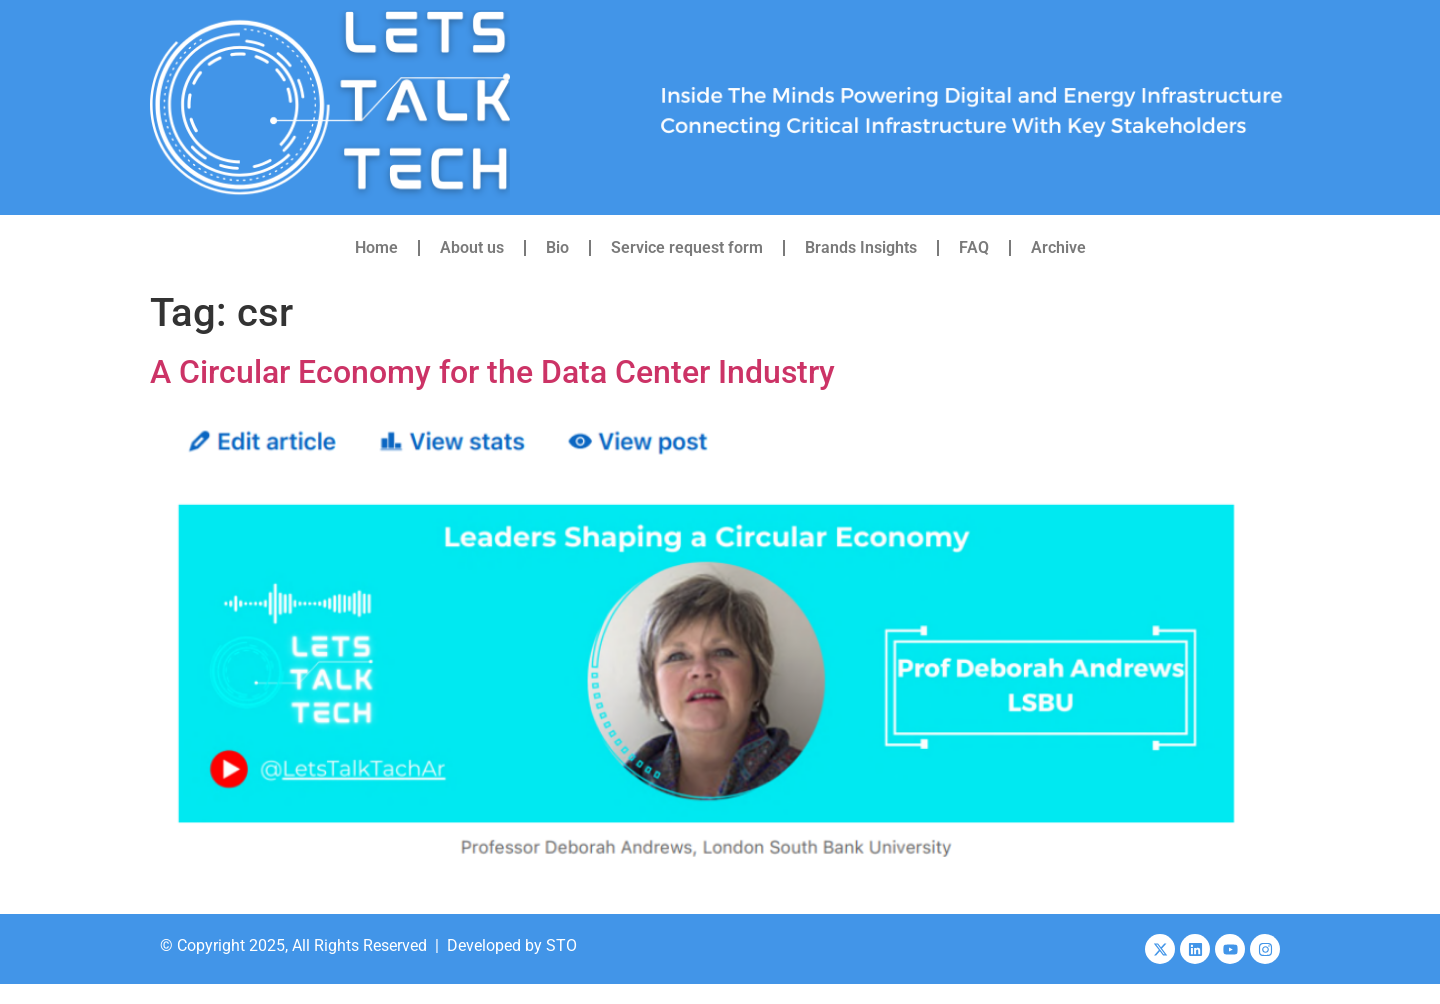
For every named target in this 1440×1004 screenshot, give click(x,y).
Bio (557, 247)
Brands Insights (861, 247)
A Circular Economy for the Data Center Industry (492, 372)
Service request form (687, 247)
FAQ (974, 247)
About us (472, 247)
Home (376, 247)
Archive (1058, 247)
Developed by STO (512, 945)
